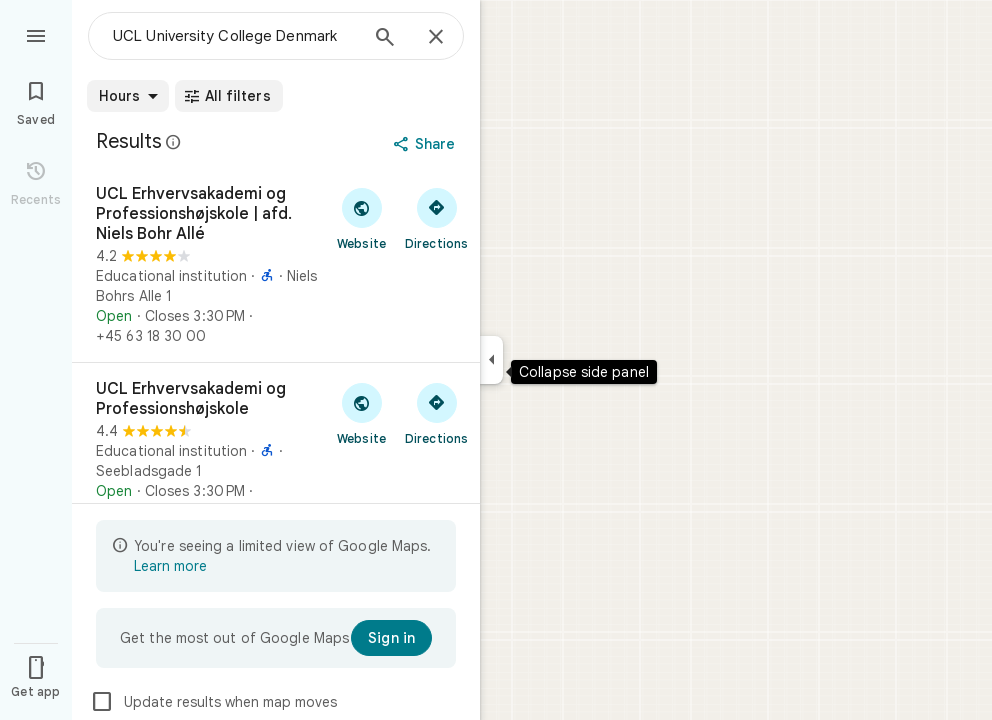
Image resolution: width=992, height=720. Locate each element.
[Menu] (36, 34)
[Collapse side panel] (491, 360)
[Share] (426, 144)
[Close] (436, 38)
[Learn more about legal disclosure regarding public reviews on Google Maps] (174, 142)
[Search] (385, 39)
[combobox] (235, 36)
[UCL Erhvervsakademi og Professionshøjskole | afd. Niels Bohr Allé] (276, 265)
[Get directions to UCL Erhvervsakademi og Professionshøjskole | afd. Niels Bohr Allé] (436, 218)
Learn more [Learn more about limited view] (170, 566)
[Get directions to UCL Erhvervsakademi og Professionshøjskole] (436, 413)
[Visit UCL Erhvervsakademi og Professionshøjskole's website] (361, 413)
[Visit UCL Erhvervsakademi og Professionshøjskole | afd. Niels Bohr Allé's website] (361, 218)
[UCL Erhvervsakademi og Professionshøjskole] (276, 450)
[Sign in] (391, 638)
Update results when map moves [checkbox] (213, 702)
